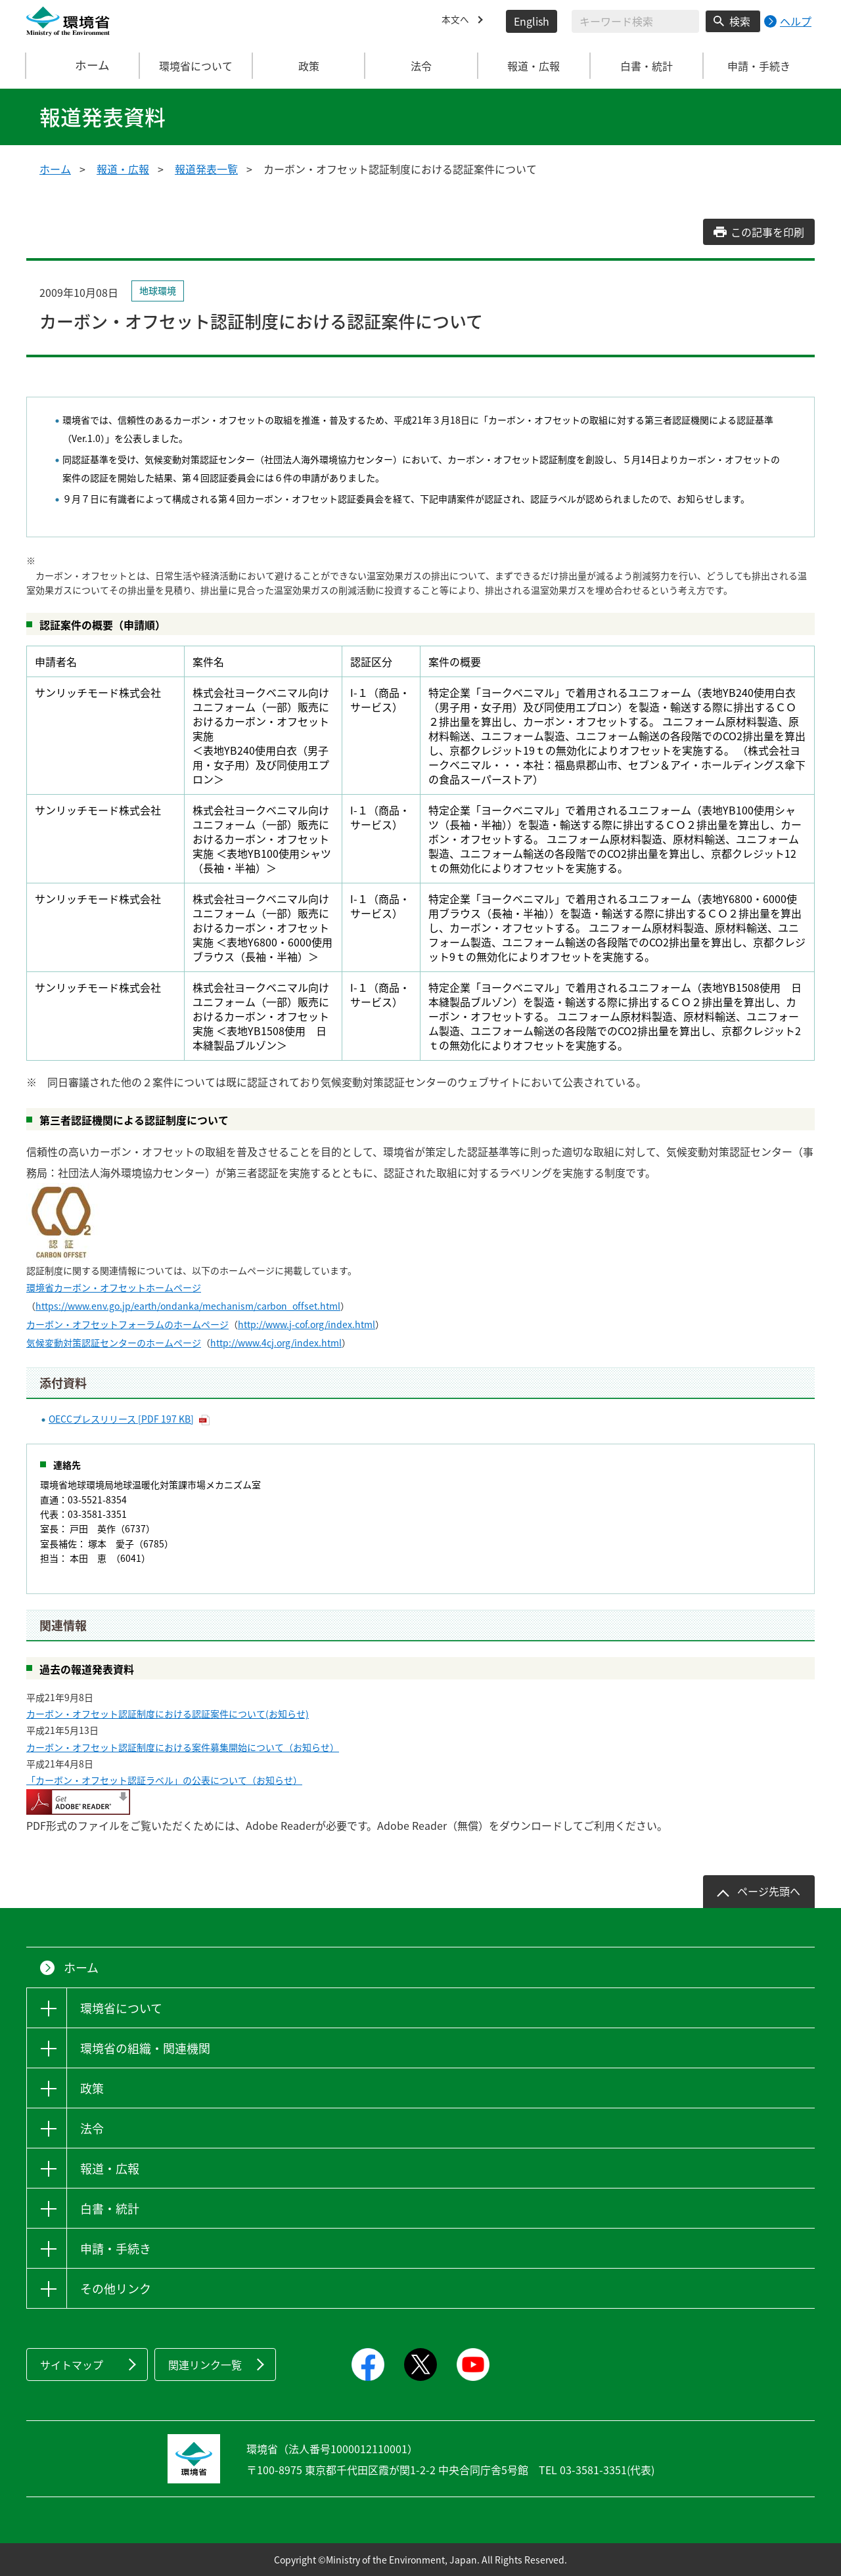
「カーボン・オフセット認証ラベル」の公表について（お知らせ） (164, 1780)
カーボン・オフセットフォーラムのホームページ (127, 1324)
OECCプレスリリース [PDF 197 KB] (121, 1418)
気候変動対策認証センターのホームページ (113, 1342)
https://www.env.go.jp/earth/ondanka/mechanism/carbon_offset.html (187, 1305)
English (531, 21)
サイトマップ (71, 2364)
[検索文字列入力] (635, 21)
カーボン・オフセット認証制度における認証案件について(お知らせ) (167, 1713)
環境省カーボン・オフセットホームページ (113, 1287)
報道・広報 (123, 169)
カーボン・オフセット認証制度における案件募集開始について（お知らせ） (182, 1747)
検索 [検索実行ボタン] (739, 21)
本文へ (457, 21)
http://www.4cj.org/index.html (276, 1342)
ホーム (83, 66)
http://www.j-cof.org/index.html (306, 1324)
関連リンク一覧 (205, 2364)
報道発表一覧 (206, 169)
